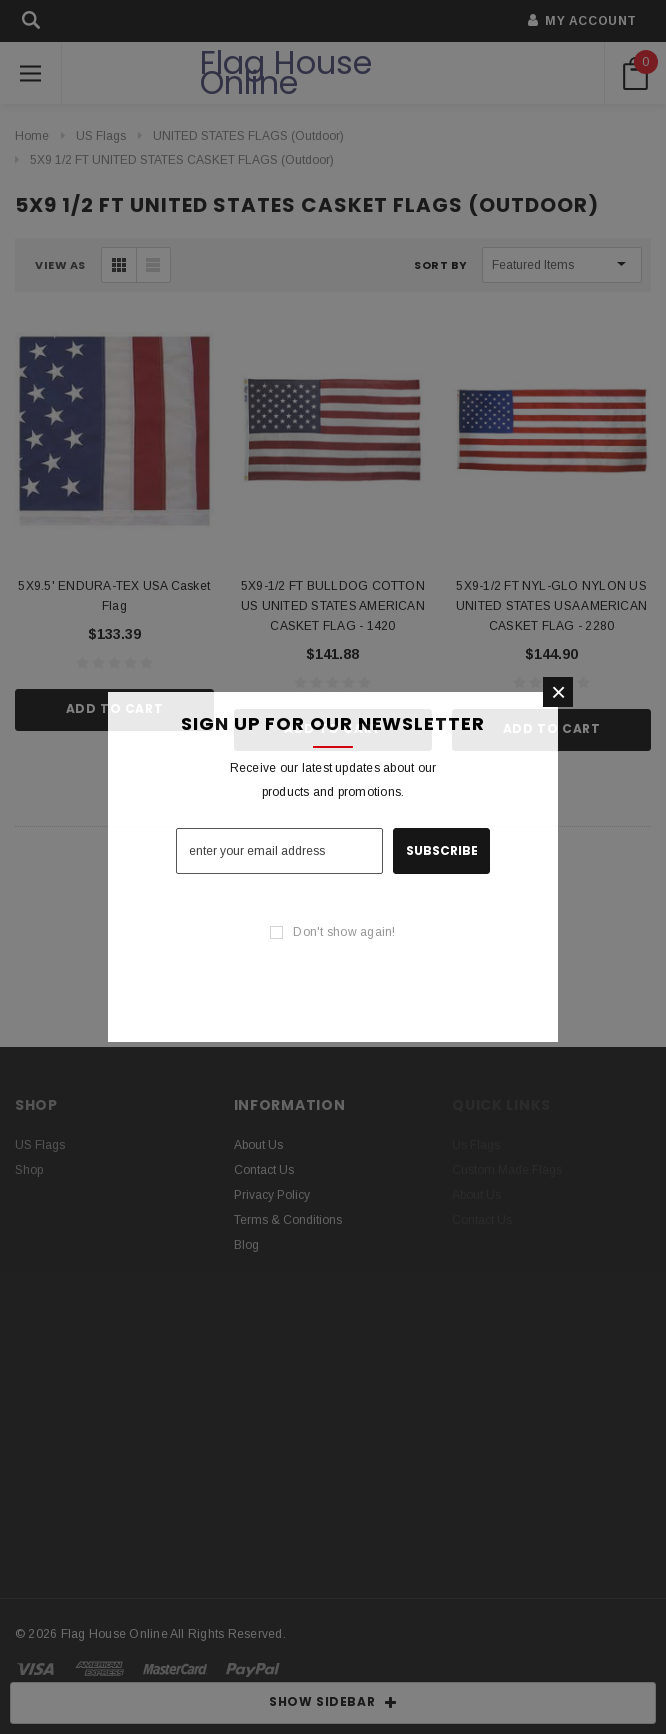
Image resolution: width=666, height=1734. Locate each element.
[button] (558, 692)
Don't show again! (344, 932)
